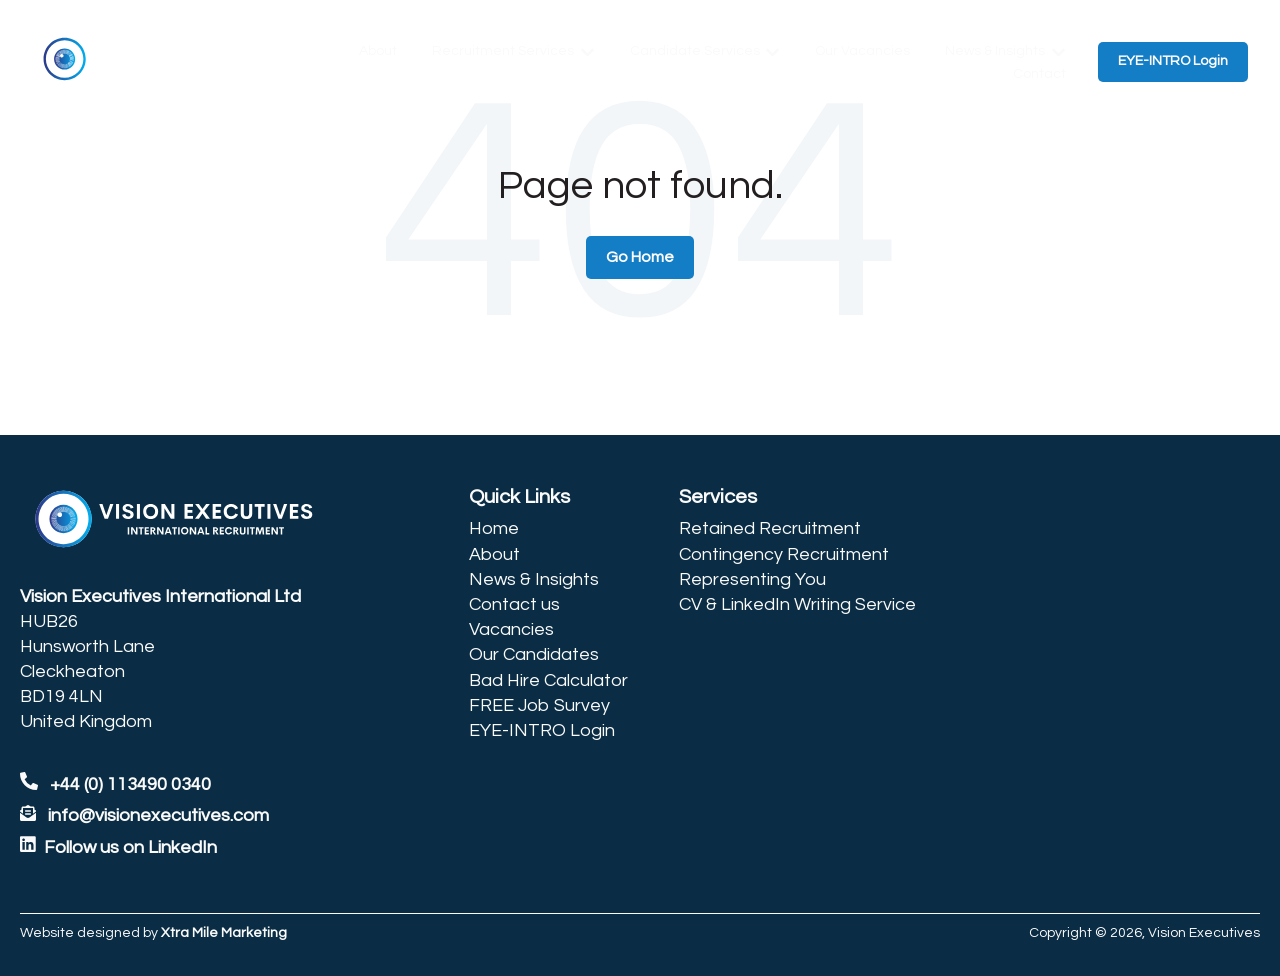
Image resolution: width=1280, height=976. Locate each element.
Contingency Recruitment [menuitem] (784, 554)
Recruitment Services (503, 51)
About (378, 51)
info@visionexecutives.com (158, 815)
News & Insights (995, 51)
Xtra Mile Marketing (224, 933)
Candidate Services (695, 51)
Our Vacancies (862, 51)
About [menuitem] (494, 554)
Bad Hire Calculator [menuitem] (548, 680)
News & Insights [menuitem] (534, 579)
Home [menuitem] (494, 528)
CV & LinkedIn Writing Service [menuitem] (797, 604)
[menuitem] (548, 497)
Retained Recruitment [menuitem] (770, 528)
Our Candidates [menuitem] (534, 654)
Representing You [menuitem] (752, 579)
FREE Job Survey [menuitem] (539, 705)
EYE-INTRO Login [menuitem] (542, 730)
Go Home (640, 257)
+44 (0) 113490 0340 (115, 784)
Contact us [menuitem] (514, 604)
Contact (1039, 74)
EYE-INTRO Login (1173, 61)
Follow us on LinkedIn (130, 847)
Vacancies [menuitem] (511, 629)
